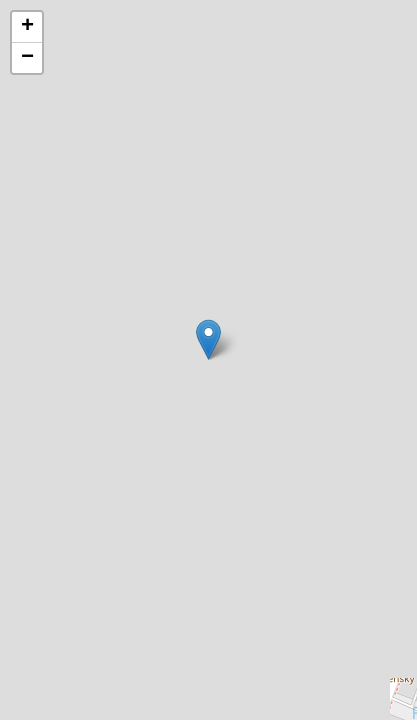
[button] (208, 339)
